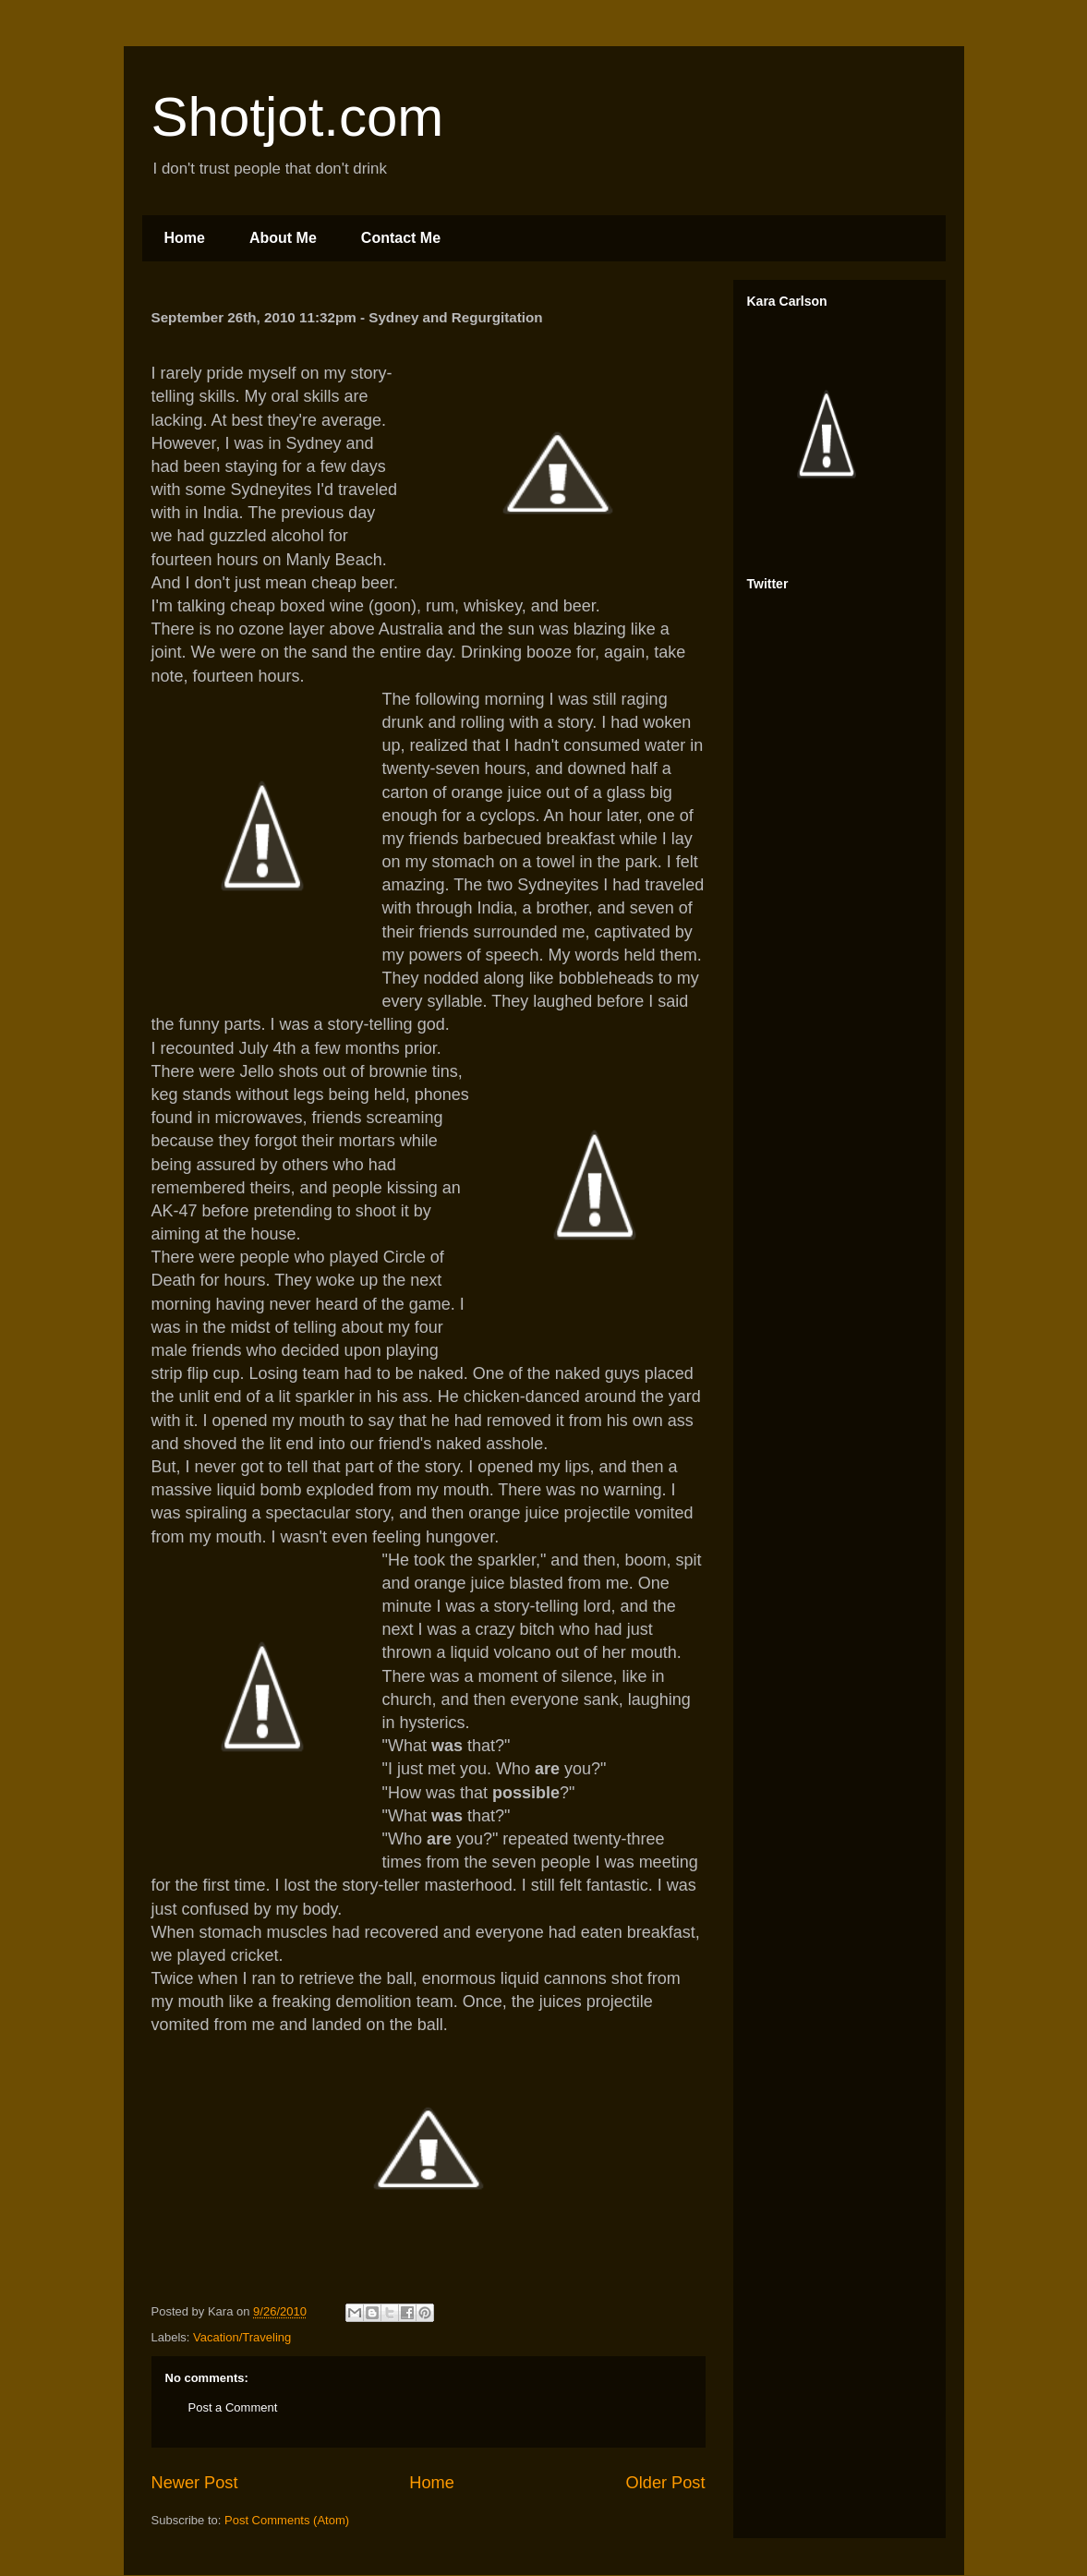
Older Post (666, 2482)
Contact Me (401, 238)
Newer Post (194, 2482)
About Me (283, 238)
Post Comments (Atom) (286, 2520)
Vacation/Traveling (242, 2337)
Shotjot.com (297, 117)
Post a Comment (233, 2407)
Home (184, 238)
